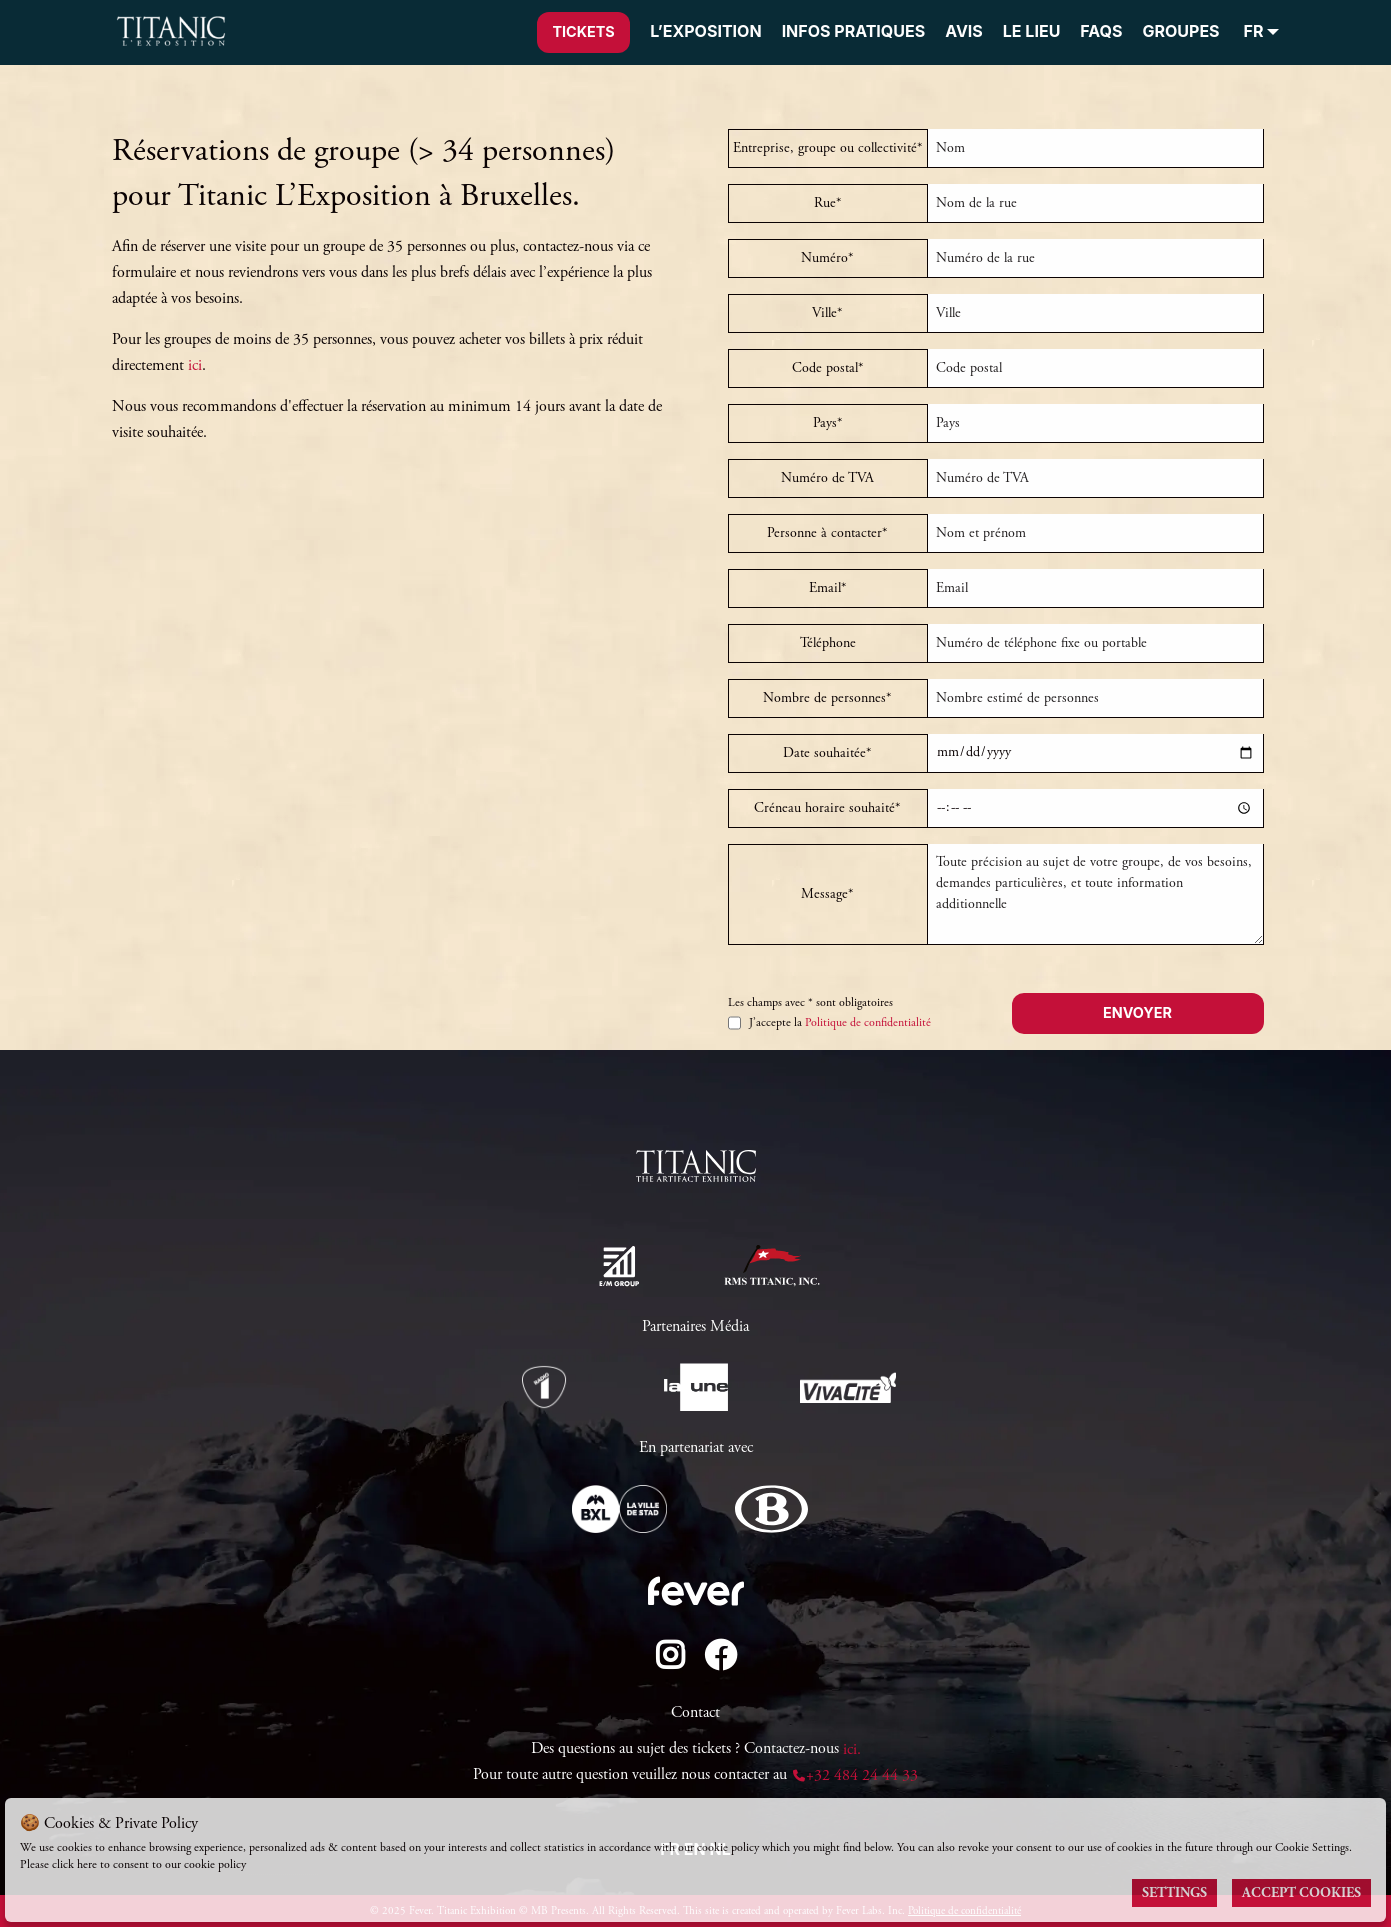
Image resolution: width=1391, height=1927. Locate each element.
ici (195, 365)
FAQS (1101, 31)
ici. (852, 1749)
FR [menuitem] (1254, 32)
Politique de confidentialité (868, 1022)
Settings (1174, 1893)
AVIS (964, 31)
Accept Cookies (1301, 1893)
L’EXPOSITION (705, 31)
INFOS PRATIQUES (854, 31)
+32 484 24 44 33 (854, 1775)
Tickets (583, 31)
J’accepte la (829, 1023)
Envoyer (1137, 1012)
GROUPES (1180, 31)
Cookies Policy (283, 1864)
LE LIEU (1032, 31)
